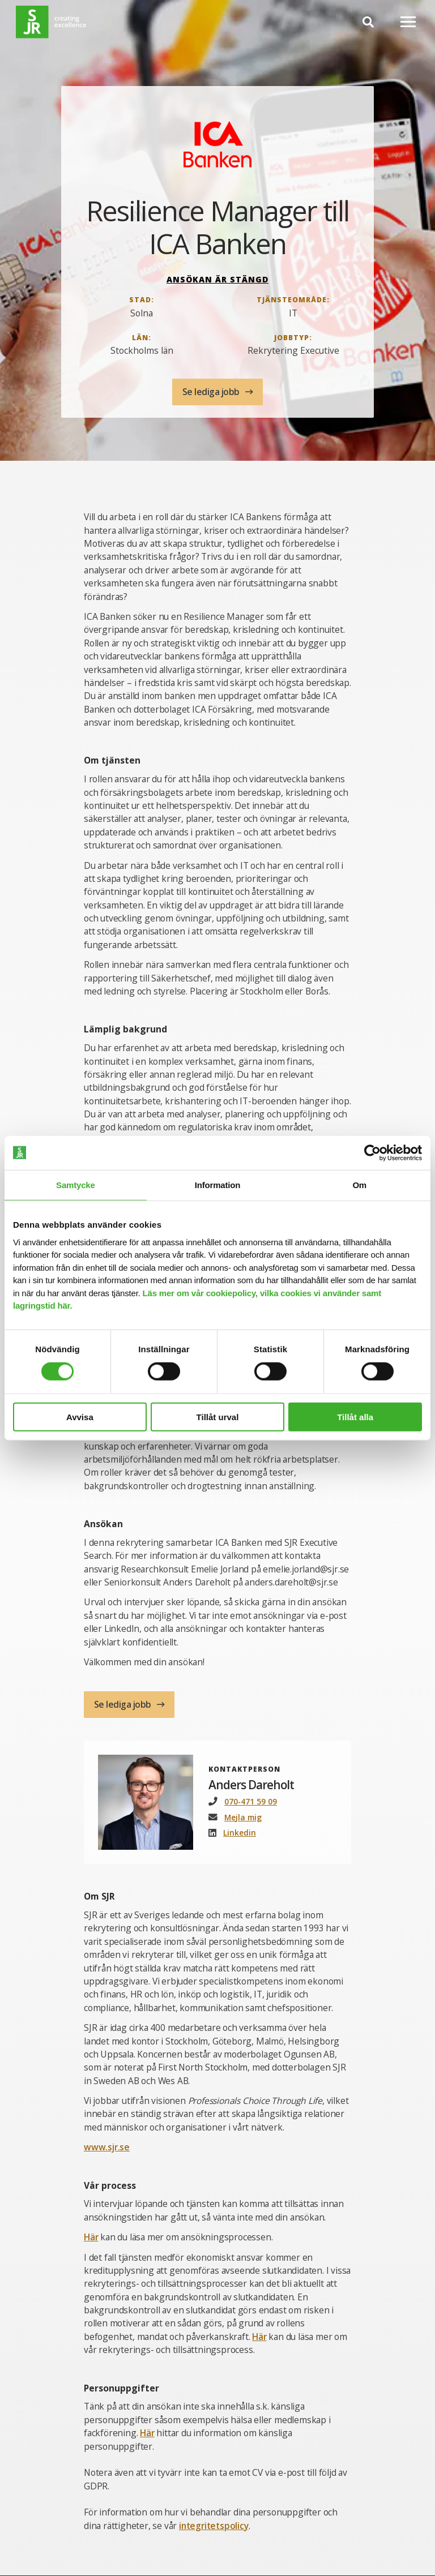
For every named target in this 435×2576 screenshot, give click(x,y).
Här (91, 2237)
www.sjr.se (107, 2147)
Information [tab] (217, 1184)
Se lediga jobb (212, 391)
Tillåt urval (218, 1417)
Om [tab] (359, 1184)
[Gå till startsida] (51, 22)
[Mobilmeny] (408, 22)
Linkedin (239, 1833)
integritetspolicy (214, 2525)
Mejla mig (243, 1817)
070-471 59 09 (251, 1801)
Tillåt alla (355, 1417)
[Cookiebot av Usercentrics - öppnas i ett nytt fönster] (372, 1152)
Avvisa (79, 1417)
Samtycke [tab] (75, 1184)
